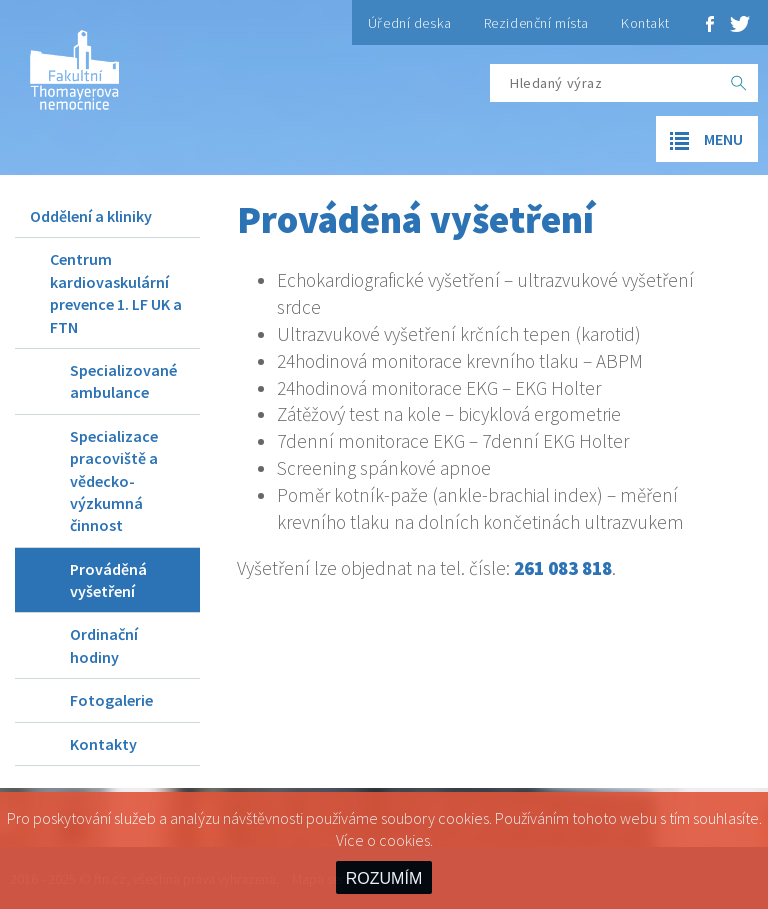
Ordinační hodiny (104, 645)
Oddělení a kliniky (91, 216)
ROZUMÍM (384, 878)
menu (699, 140)
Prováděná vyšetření (108, 580)
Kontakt (645, 23)
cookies (404, 840)
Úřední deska (410, 23)
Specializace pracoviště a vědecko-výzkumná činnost (114, 481)
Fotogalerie (111, 700)
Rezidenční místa (536, 23)
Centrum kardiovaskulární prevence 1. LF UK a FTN (116, 292)
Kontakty (103, 744)
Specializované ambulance (123, 381)
